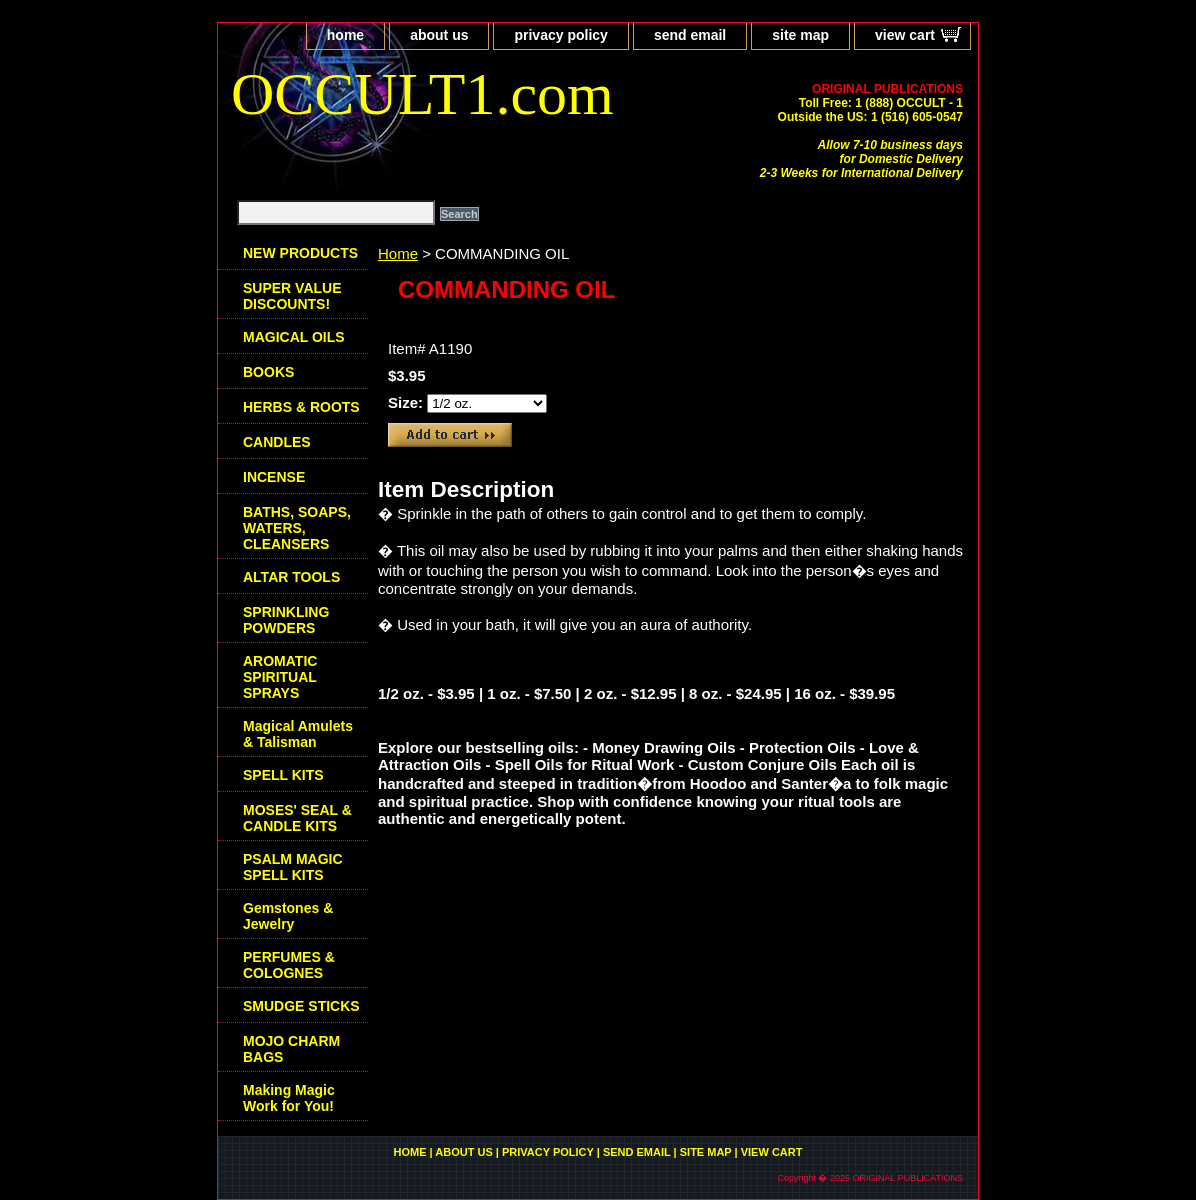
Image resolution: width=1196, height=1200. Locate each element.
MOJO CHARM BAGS (291, 1049)
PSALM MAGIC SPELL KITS (293, 867)
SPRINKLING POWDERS (286, 620)
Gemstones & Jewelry (288, 916)
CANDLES (277, 442)
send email (690, 35)
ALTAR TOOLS (291, 577)
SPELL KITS (283, 775)
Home (398, 253)
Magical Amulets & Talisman (298, 734)
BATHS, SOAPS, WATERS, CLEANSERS (297, 528)
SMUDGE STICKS (301, 1006)
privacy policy (560, 35)
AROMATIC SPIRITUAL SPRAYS (280, 677)
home (345, 35)
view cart (905, 35)
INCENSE (274, 477)
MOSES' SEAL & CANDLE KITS (297, 818)
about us (439, 35)
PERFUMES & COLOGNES (289, 965)
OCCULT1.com (422, 94)
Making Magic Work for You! (289, 1098)
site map (800, 35)
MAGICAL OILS (294, 337)
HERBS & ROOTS (301, 407)
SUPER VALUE (292, 296)
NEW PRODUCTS (300, 253)
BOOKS (268, 372)
